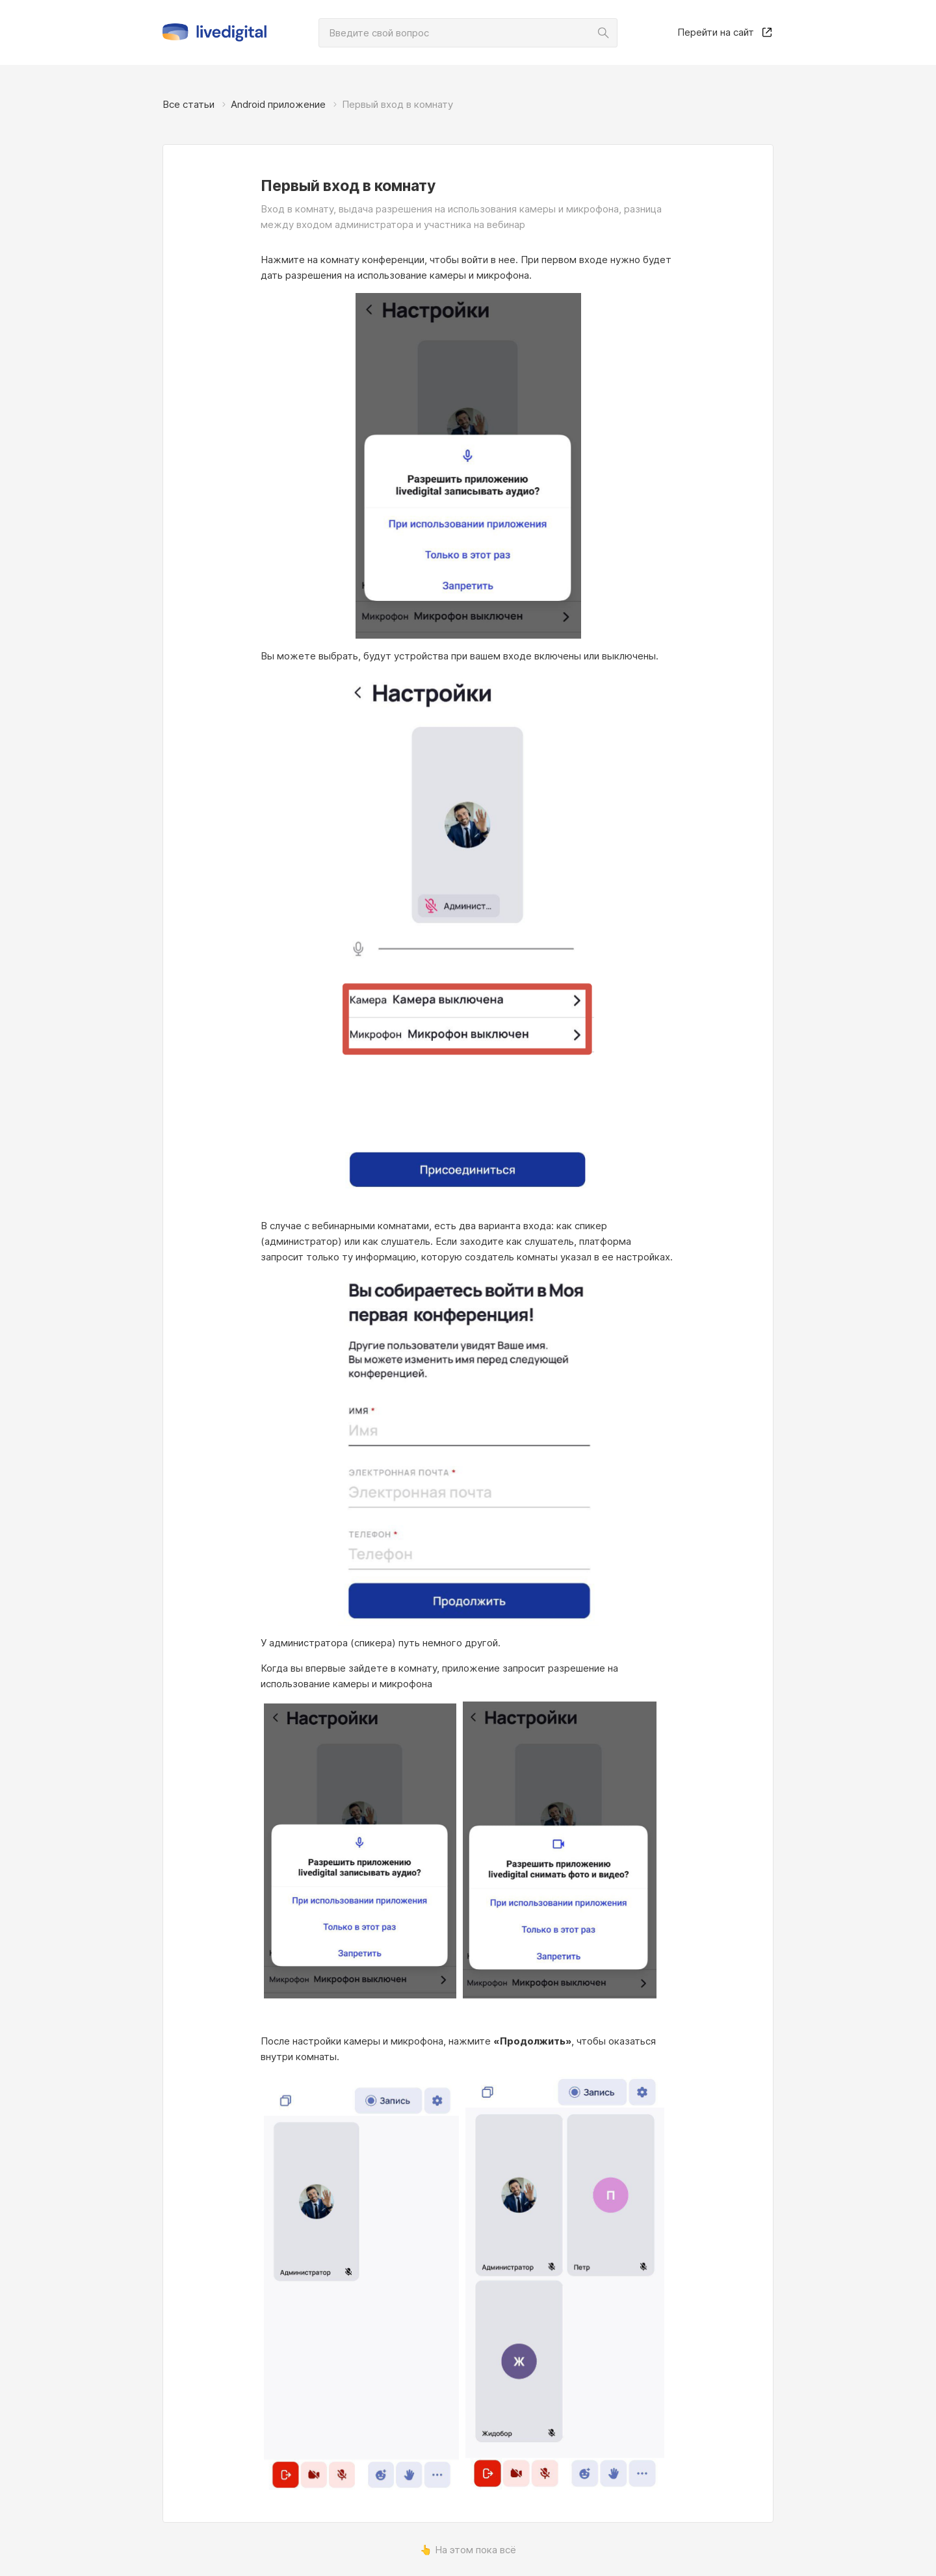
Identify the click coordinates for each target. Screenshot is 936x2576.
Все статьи (188, 104)
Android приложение (278, 104)
